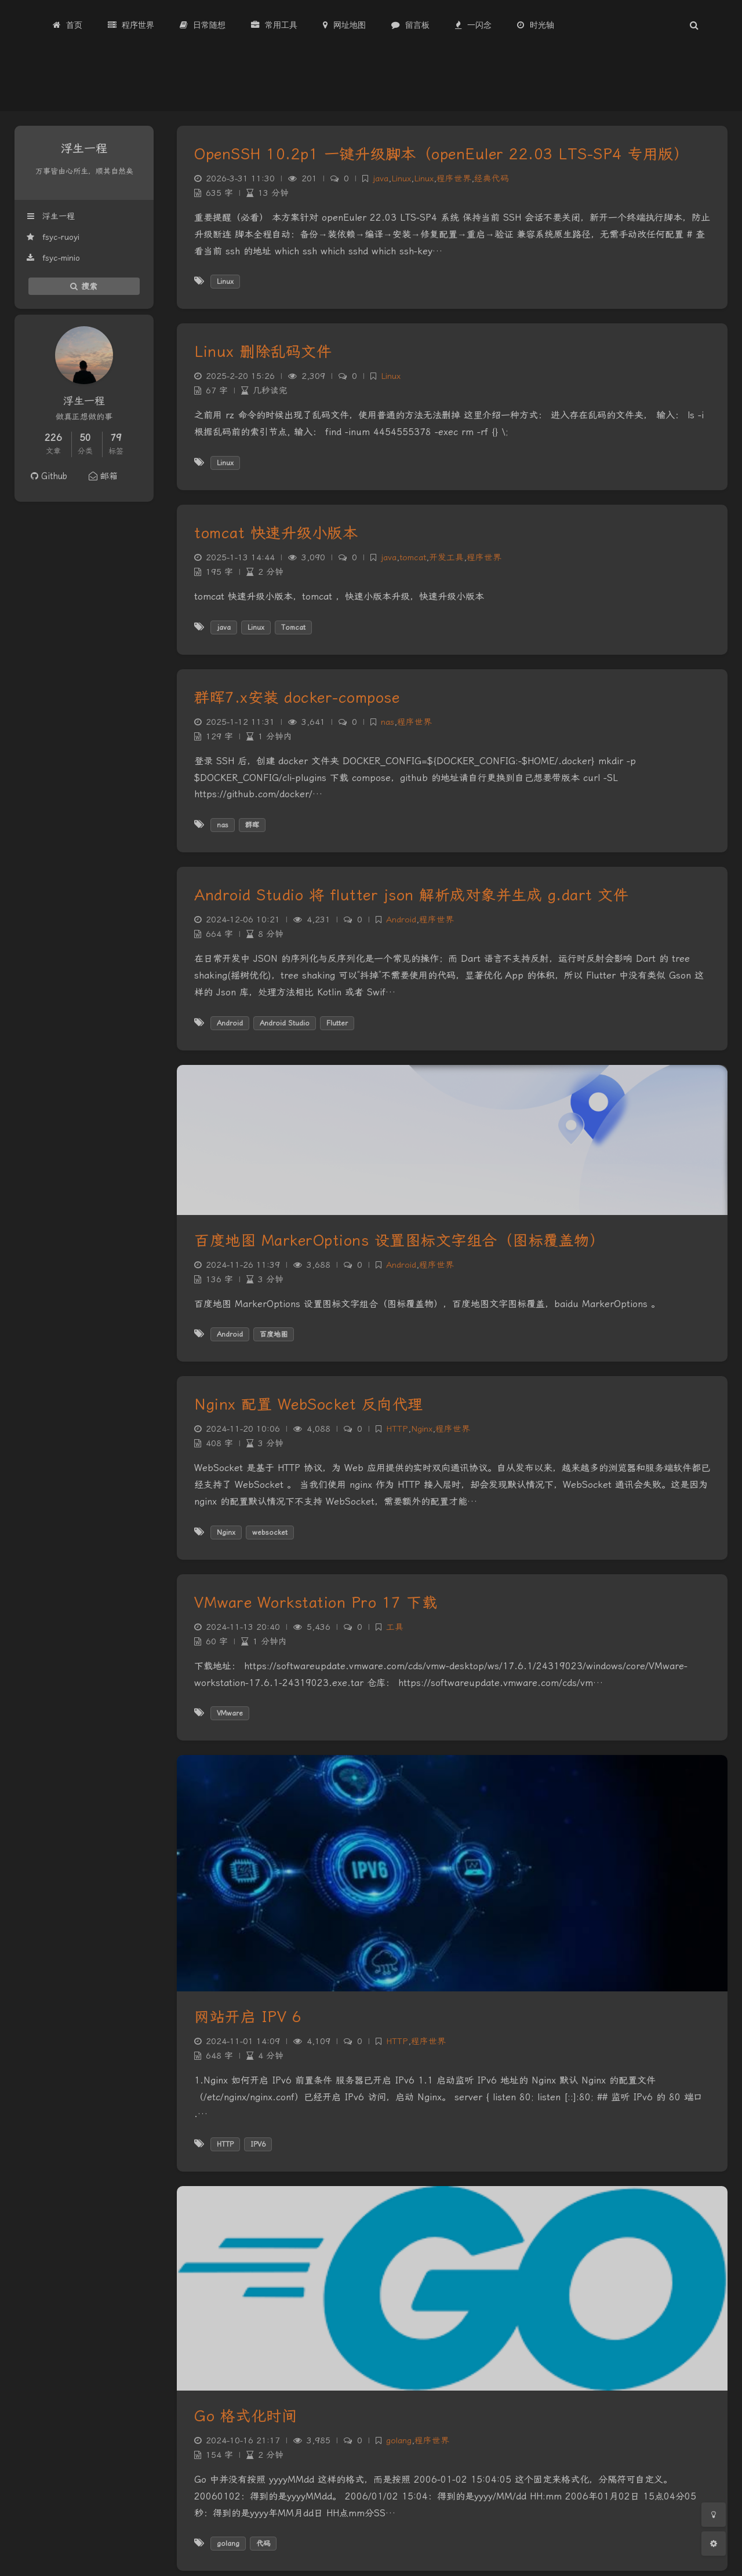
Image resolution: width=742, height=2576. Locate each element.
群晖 (252, 825)
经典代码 (491, 179)
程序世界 (454, 179)
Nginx (421, 1429)
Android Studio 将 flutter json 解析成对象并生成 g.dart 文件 (411, 895)
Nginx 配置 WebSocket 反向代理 (308, 1404)
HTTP (397, 1429)
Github (49, 476)
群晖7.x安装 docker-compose (296, 697)
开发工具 (446, 558)
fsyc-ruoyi (52, 237)
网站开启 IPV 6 (247, 2017)
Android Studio (285, 1023)
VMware (230, 1713)
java (380, 179)
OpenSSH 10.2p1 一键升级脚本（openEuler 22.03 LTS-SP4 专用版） (441, 154)
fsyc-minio (53, 257)
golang (399, 2441)
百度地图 (274, 1334)
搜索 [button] (84, 286)
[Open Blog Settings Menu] (713, 2543)
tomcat (412, 558)
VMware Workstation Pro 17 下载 (315, 1602)
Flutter (337, 1023)
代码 (263, 2543)
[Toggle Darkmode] (713, 2514)
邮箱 (103, 476)
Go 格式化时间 (245, 2416)
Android (401, 920)
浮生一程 (50, 216)
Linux (401, 179)
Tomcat (293, 627)
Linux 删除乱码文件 (263, 351)
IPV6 (257, 2144)
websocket (270, 1532)
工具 (394, 1627)
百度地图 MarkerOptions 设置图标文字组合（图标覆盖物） (399, 1240)
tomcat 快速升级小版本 (276, 533)
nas (387, 722)
